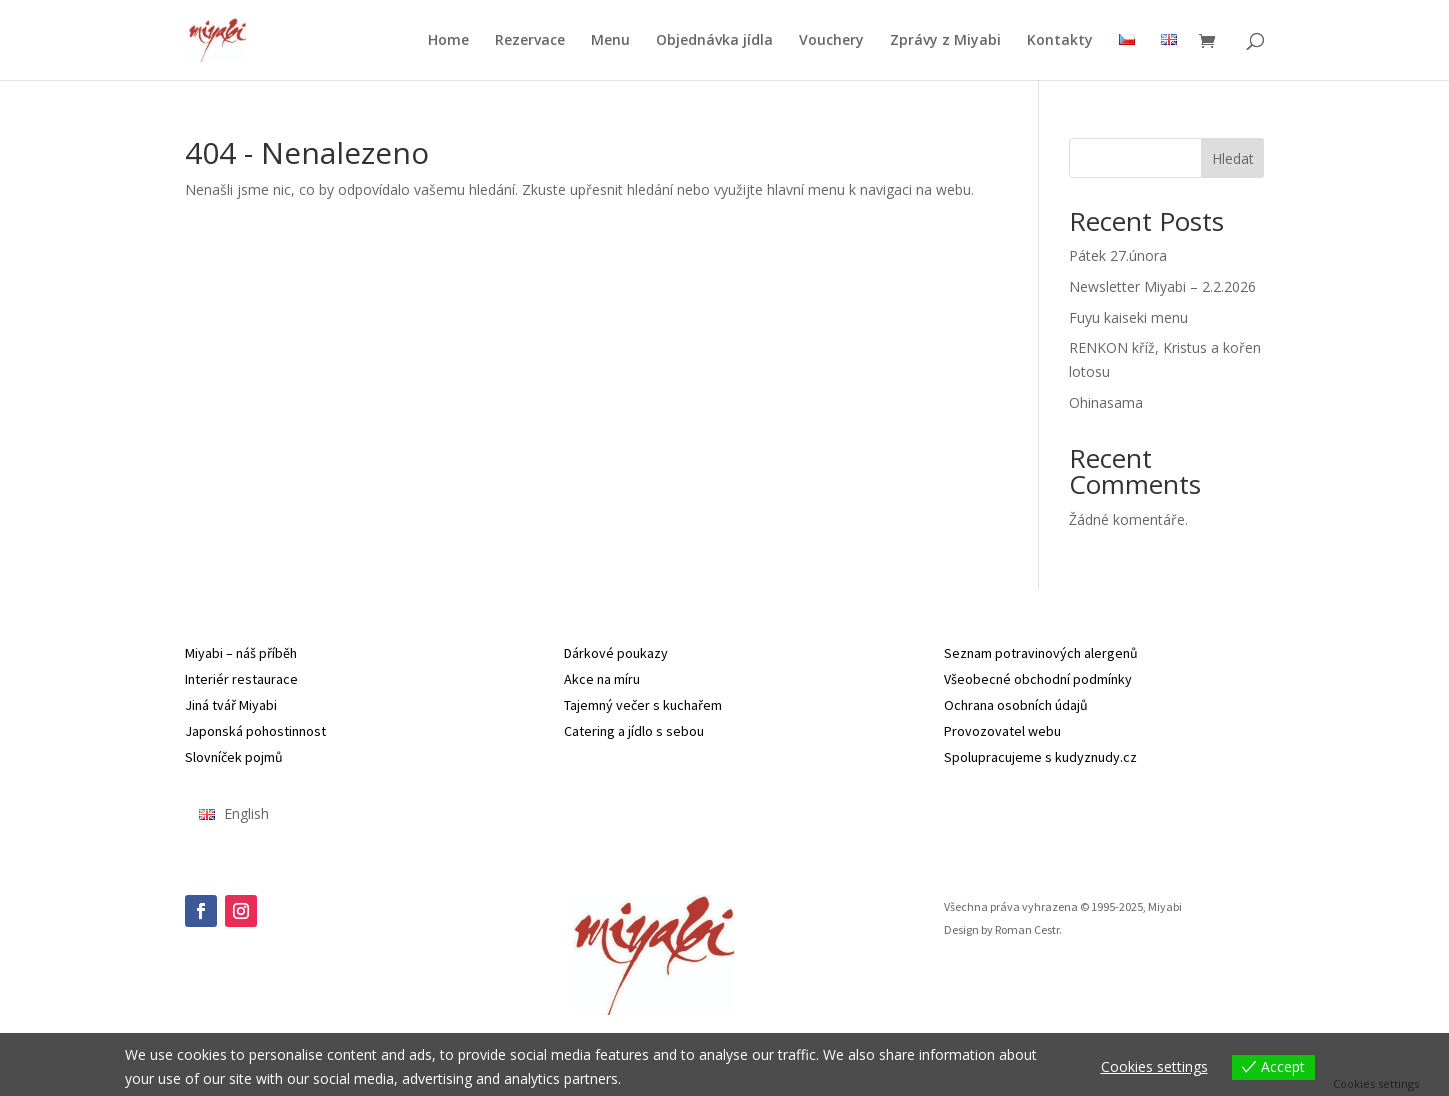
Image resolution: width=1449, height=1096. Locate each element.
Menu (610, 41)
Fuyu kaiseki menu (1128, 317)
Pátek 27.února (1118, 255)
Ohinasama (1106, 402)
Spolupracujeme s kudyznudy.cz (1040, 757)
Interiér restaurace (241, 679)
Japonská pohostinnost (255, 731)
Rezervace (530, 41)
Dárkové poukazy (616, 653)
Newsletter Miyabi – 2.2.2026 (1162, 286)
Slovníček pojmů (234, 757)
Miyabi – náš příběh (241, 653)
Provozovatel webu (1002, 731)
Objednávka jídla (714, 41)
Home (448, 41)
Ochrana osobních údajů (1016, 705)
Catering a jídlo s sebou (634, 731)
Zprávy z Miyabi (945, 41)
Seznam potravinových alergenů (1041, 653)
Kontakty (1060, 41)
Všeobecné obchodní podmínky (1038, 679)
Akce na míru (602, 679)
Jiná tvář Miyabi (231, 705)
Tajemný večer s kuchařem (643, 705)
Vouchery (831, 41)
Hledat (1233, 158)
